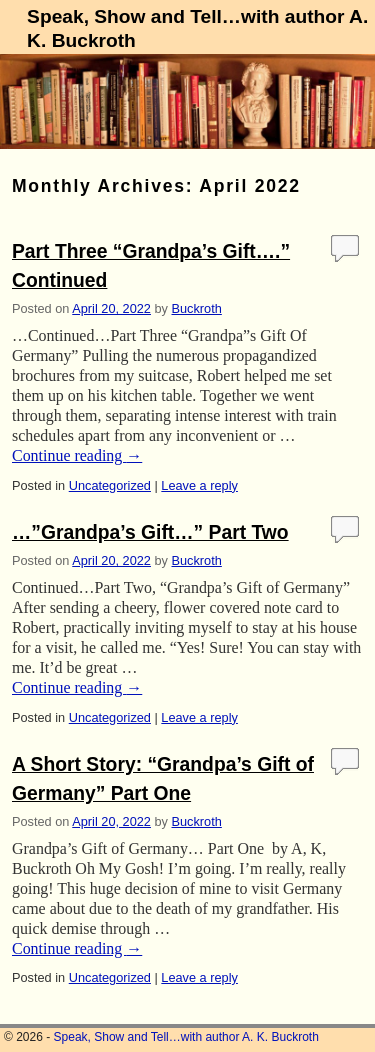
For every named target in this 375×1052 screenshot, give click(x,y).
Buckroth (197, 308)
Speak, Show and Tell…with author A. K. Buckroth (186, 1037)
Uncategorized (110, 485)
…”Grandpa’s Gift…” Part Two (150, 532)
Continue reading (77, 455)
